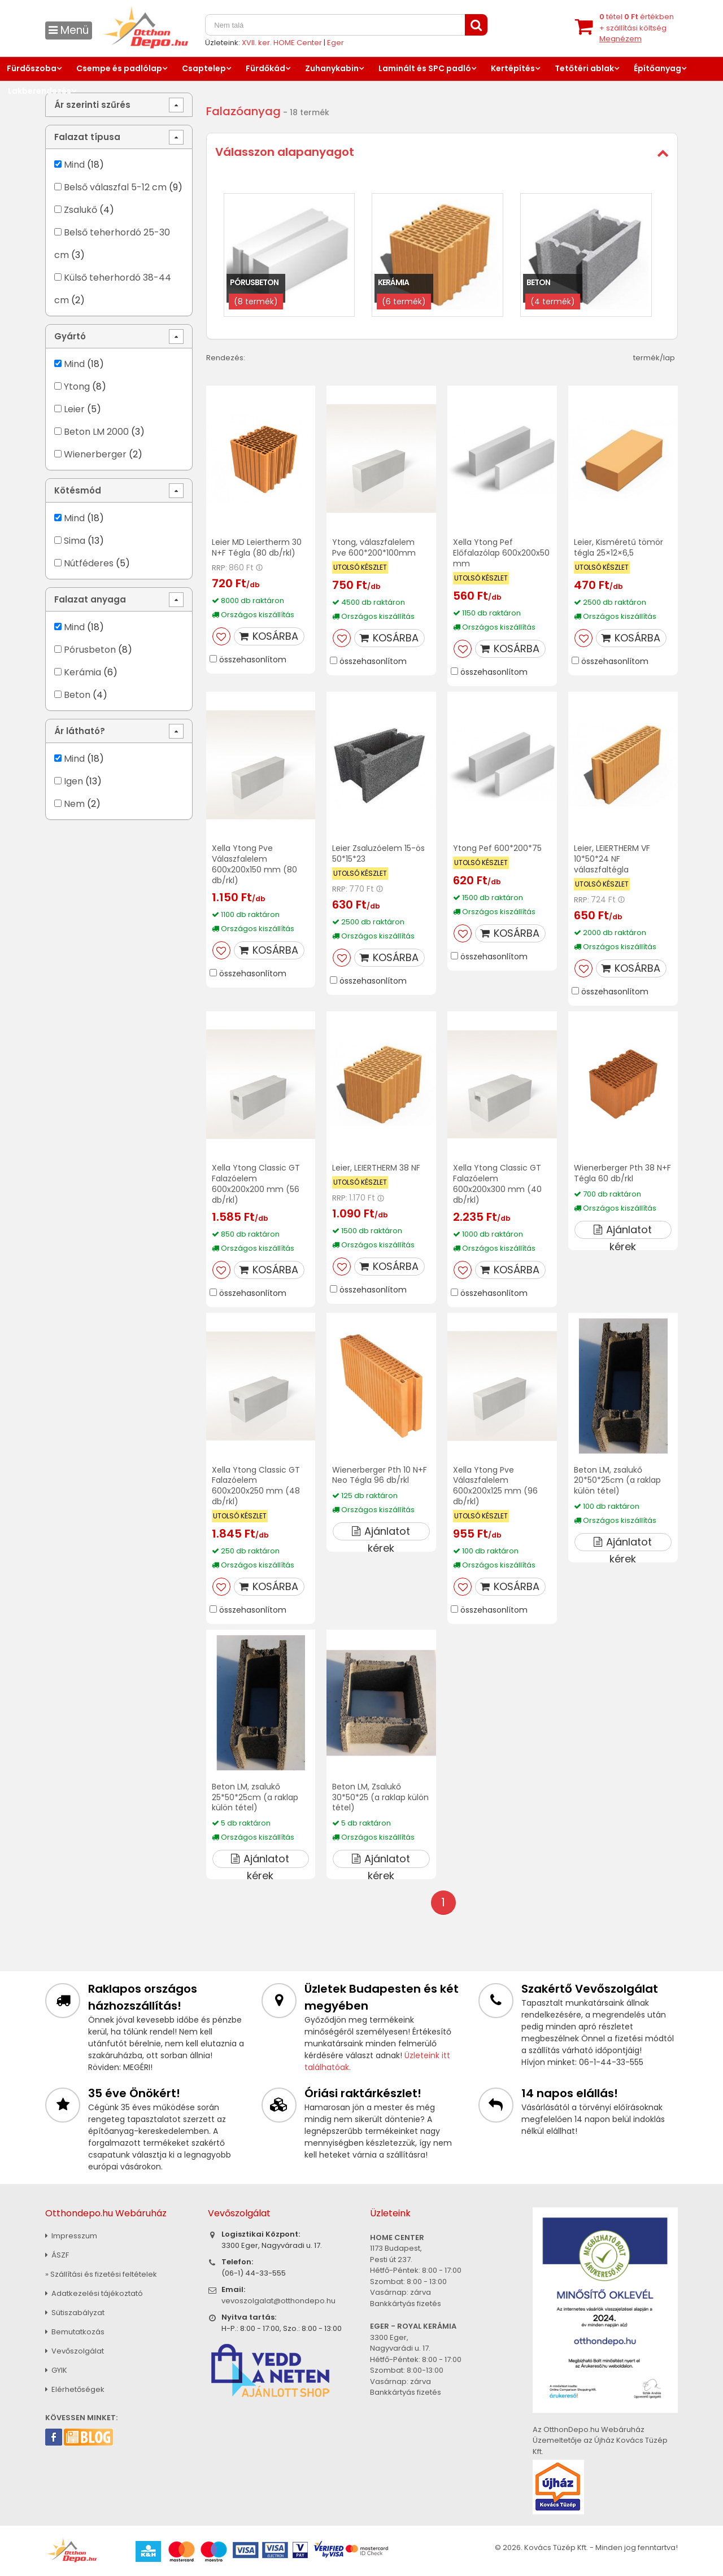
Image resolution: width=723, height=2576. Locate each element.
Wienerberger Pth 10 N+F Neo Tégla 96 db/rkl (379, 1475)
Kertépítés (513, 68)
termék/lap (654, 357)
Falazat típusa (87, 137)
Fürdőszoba (31, 68)
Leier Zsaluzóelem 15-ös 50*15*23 (378, 853)
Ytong (77, 386)
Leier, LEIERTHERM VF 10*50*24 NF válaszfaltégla (612, 858)
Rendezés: (225, 357)
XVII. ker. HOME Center (282, 42)
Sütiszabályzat (74, 2312)
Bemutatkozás (74, 2331)
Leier (74, 409)
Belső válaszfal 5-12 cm (115, 187)
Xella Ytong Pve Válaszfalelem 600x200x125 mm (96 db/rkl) (495, 1486)
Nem (74, 803)
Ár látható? (79, 731)
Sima (74, 540)
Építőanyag (657, 68)
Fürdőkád (265, 68)
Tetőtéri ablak (584, 68)
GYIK (56, 2370)
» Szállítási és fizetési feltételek (101, 2274)
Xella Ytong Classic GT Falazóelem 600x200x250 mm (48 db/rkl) (256, 1486)
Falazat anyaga (90, 599)
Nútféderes (89, 563)
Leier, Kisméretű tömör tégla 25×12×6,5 (618, 547)
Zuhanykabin (332, 68)
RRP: (219, 567)
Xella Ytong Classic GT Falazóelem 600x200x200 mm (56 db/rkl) (256, 1184)
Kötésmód (77, 490)
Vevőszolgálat (74, 2351)
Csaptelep (204, 68)
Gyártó (70, 336)
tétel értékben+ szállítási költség (636, 27)
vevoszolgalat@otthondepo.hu (278, 2300)
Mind (74, 164)
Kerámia (82, 672)
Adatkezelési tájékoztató (94, 2293)
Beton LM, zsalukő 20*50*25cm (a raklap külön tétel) (617, 1480)
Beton (77, 694)
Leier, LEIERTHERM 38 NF (376, 1167)
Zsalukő (80, 209)
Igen (73, 781)
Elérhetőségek (74, 2389)
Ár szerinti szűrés (92, 105)
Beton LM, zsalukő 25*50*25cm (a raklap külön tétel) (255, 1797)
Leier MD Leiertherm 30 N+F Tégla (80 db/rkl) (257, 547)
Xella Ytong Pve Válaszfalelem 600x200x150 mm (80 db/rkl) (254, 864)
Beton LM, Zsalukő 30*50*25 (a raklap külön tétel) (380, 1797)
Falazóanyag (243, 111)
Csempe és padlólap (119, 68)
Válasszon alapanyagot (284, 152)
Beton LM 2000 (96, 431)
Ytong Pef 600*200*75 (497, 848)
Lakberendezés (39, 91)
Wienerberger (96, 454)
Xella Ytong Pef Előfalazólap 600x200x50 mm (501, 552)
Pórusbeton (90, 649)
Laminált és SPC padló (424, 68)
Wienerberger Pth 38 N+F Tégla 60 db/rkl (622, 1173)
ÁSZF (57, 2255)
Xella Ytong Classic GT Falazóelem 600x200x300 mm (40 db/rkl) (497, 1184)
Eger (335, 42)
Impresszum (71, 2235)
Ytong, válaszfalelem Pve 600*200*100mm (374, 547)
